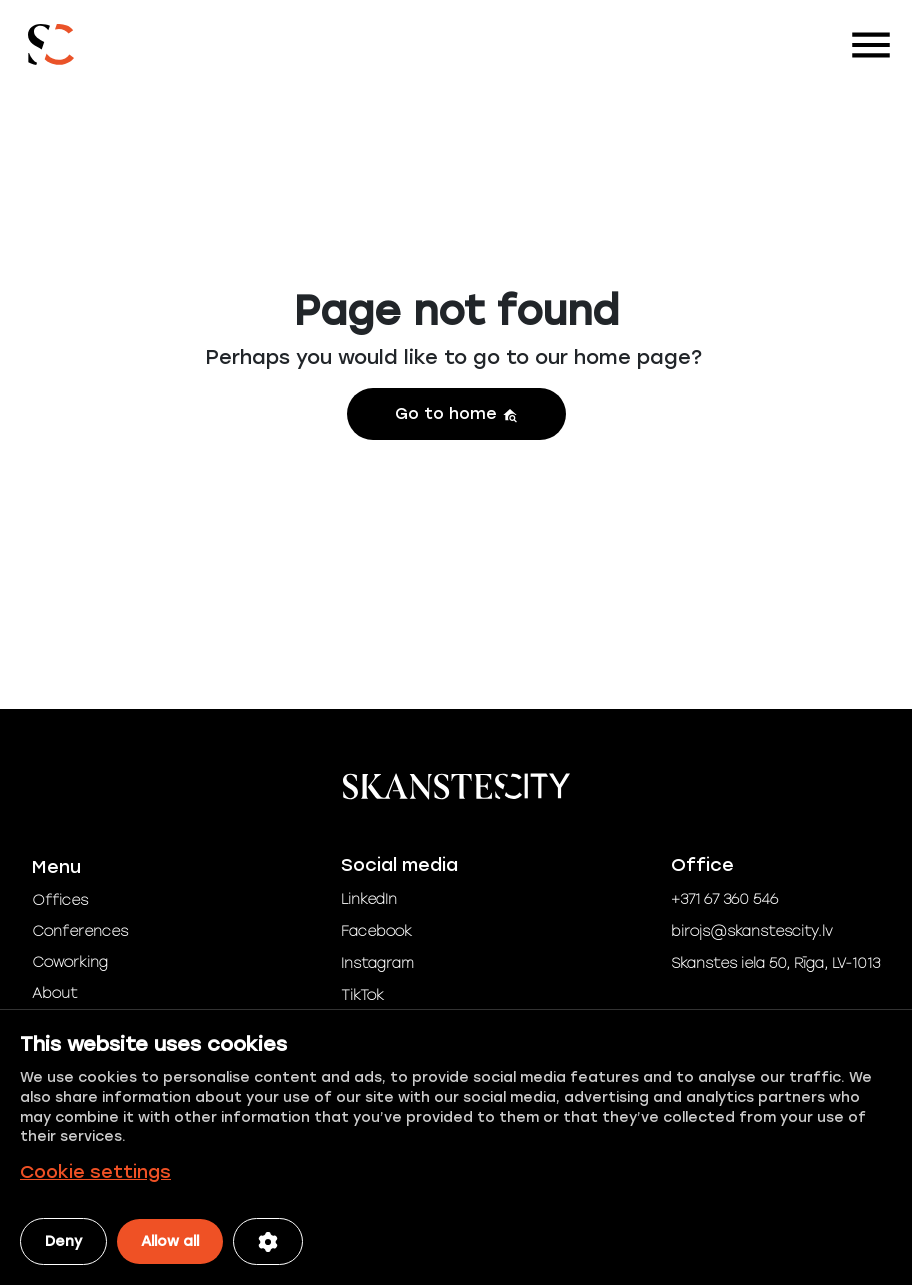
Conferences (80, 931)
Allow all (170, 1241)
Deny (63, 1241)
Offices (60, 900)
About (54, 993)
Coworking (70, 962)
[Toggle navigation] (871, 45)
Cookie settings (95, 1172)
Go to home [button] (456, 413)
